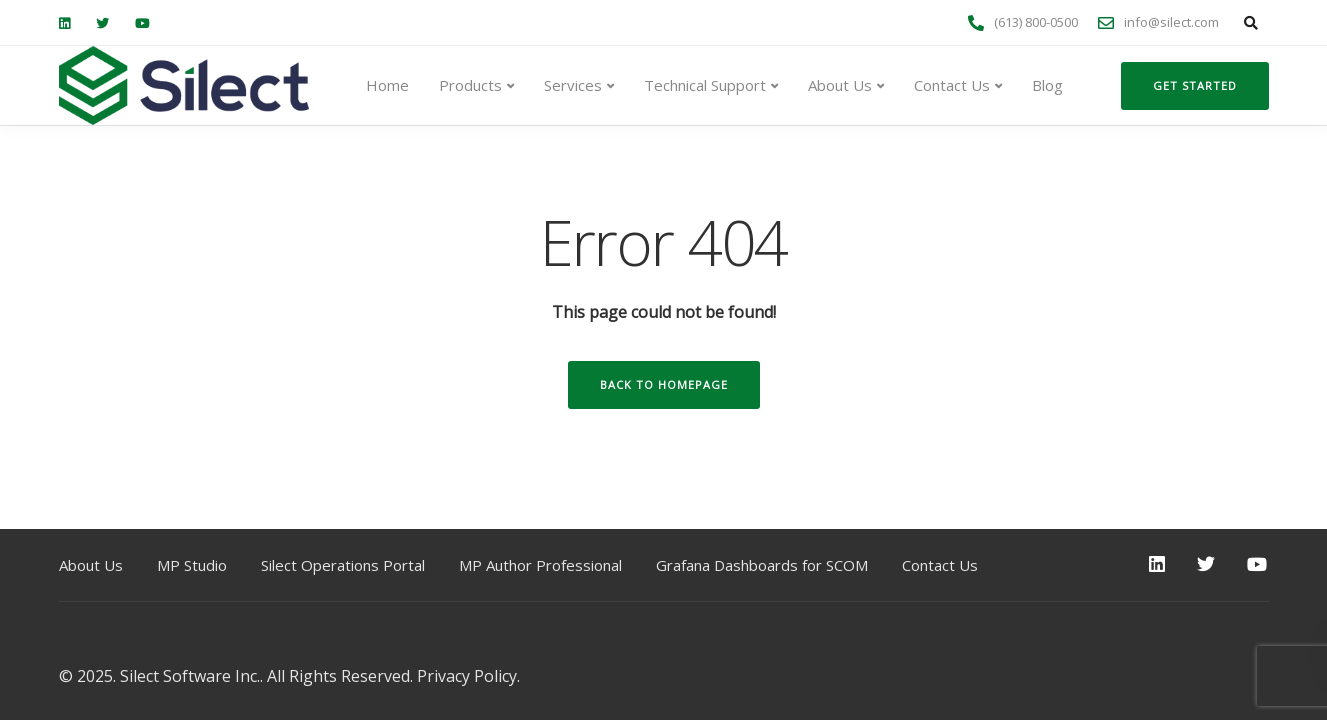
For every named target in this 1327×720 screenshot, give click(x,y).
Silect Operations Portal (343, 565)
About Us (840, 85)
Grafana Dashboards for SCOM (762, 565)
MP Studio (192, 565)
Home (387, 85)
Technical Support (705, 85)
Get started (1195, 85)
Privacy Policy (467, 676)
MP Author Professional (540, 565)
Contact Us (952, 85)
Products (470, 85)
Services (573, 85)
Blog (1047, 85)
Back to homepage (664, 384)
